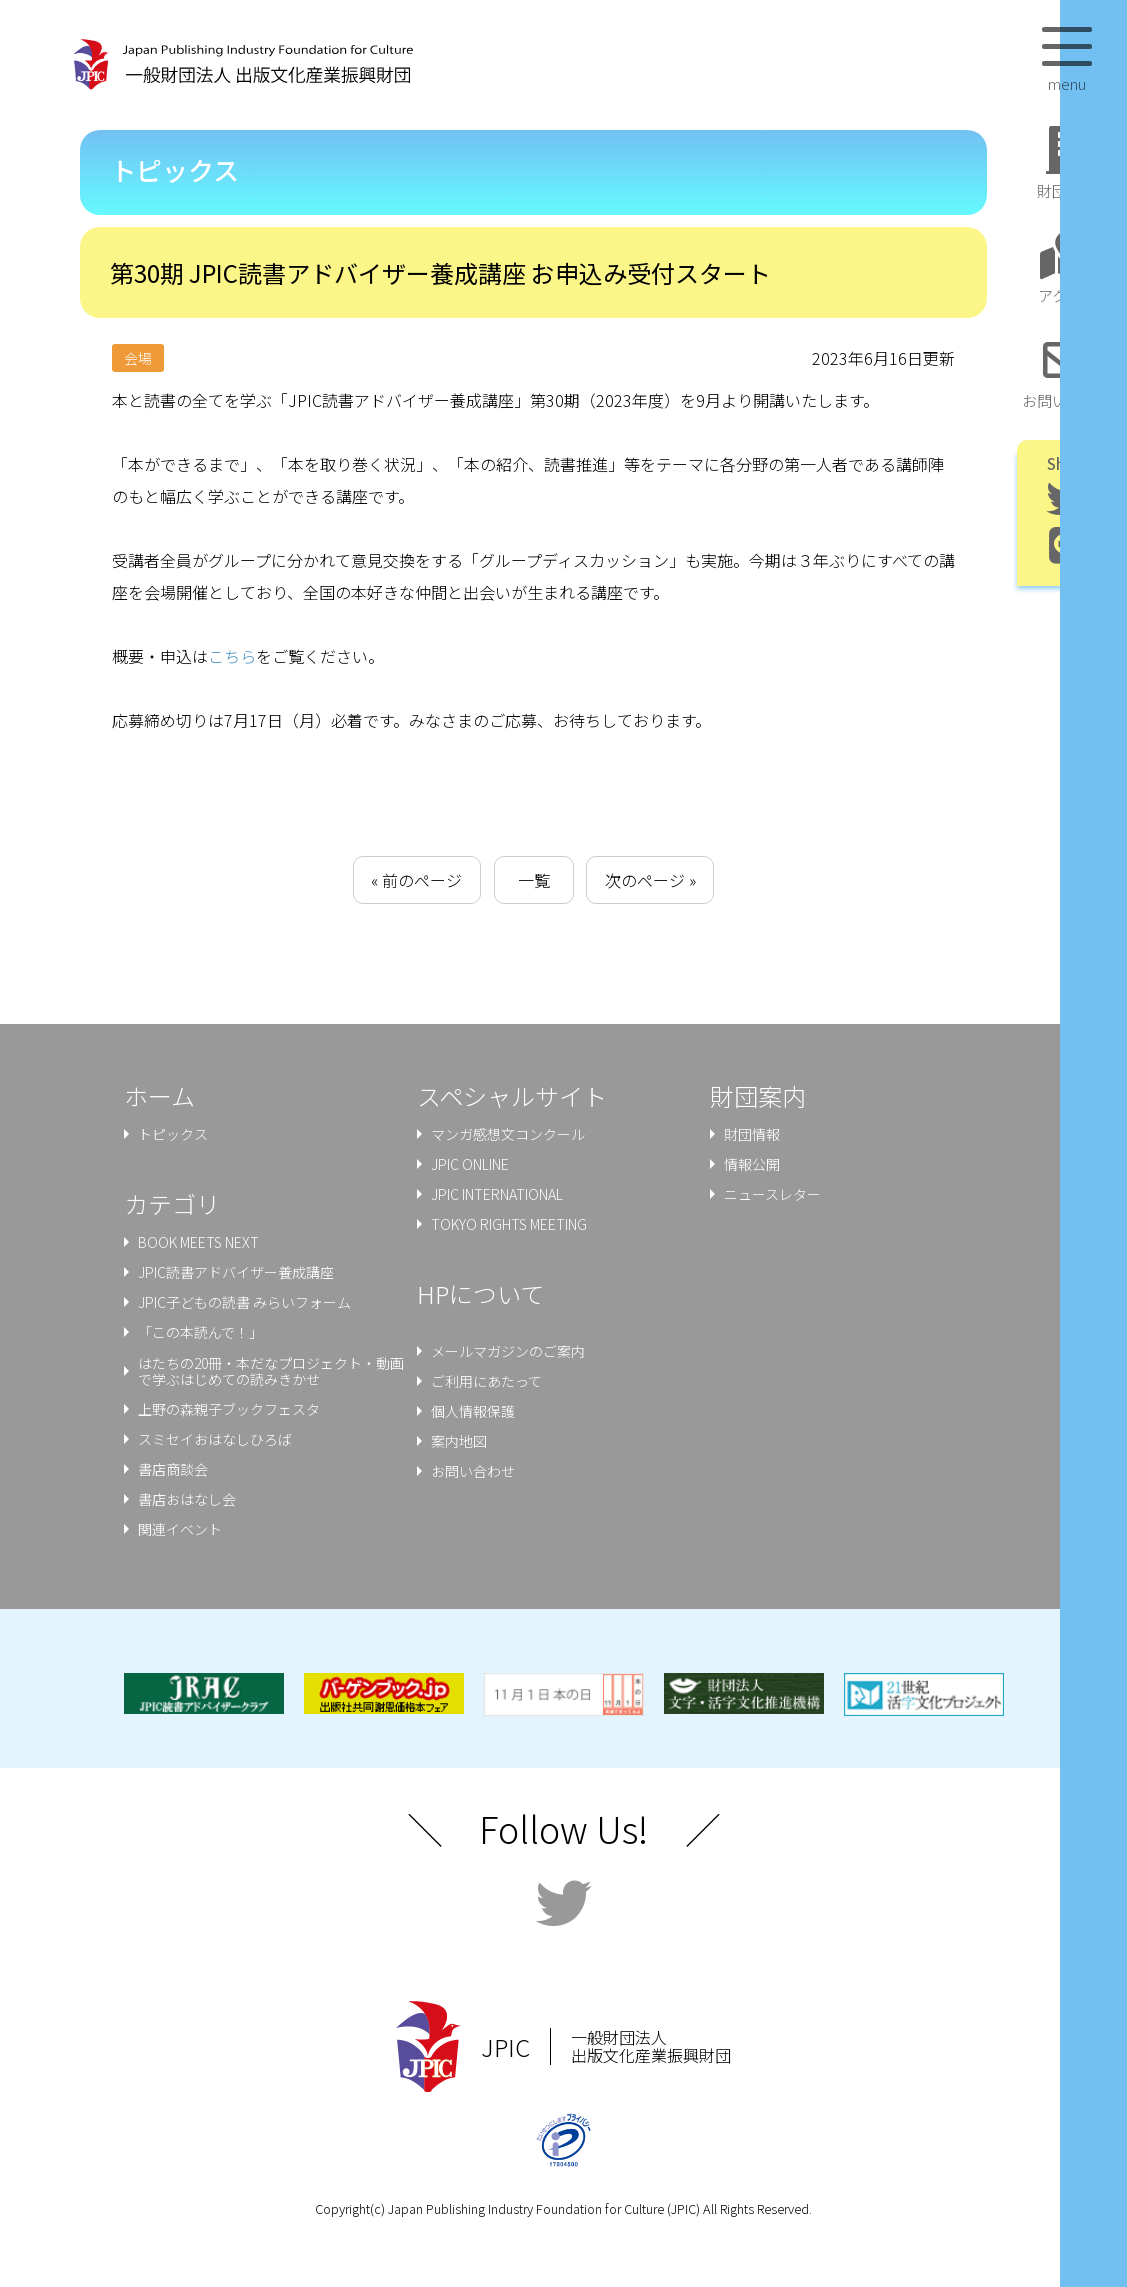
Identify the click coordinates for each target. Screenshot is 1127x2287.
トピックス (173, 1134)
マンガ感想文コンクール (508, 1134)
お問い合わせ (473, 1471)
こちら (232, 656)
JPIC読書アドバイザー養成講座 (236, 1272)
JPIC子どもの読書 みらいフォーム (244, 1302)
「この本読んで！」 (200, 1332)
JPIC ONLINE (470, 1164)
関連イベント (180, 1529)
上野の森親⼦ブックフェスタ (229, 1409)
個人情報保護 (473, 1411)
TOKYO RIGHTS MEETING (509, 1224)
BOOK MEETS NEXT (198, 1242)
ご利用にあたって (486, 1381)
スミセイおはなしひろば (215, 1439)
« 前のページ (416, 880)
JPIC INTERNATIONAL (497, 1194)
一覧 (534, 880)
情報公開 (752, 1164)
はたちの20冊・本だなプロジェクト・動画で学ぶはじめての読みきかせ (271, 1371)
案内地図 (459, 1441)
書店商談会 (173, 1469)
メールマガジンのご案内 (508, 1351)
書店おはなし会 (187, 1499)
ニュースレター (772, 1194)
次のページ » (650, 880)
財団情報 (752, 1134)
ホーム (159, 1095)
